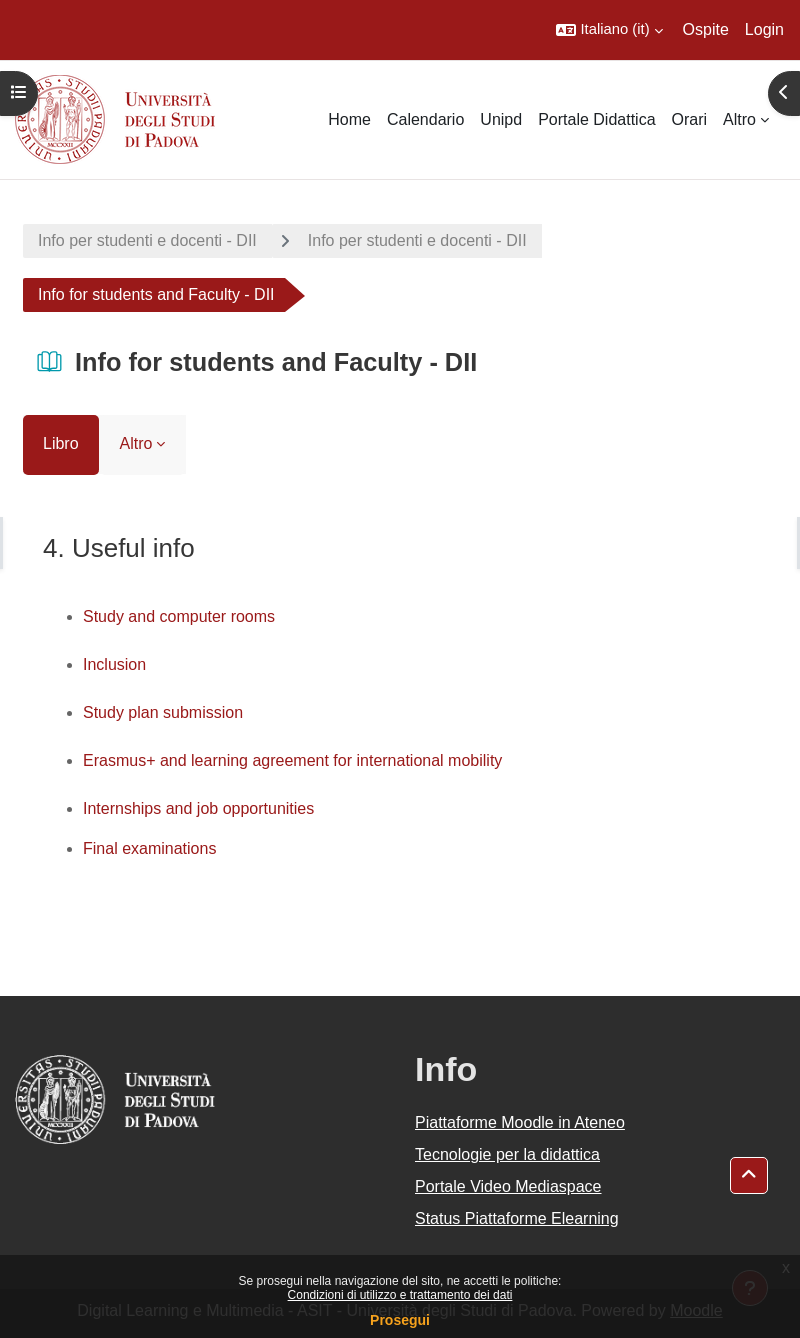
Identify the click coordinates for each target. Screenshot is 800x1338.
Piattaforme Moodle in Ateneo (520, 1122)
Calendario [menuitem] (425, 119)
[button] (609, 30)
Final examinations (149, 848)
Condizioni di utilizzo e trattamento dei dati (400, 1295)
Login (764, 29)
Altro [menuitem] (739, 119)
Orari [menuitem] (690, 119)
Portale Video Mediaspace (508, 1186)
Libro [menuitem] (61, 443)
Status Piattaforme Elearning (517, 1218)
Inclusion (114, 664)
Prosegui (400, 1320)
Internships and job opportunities (198, 808)
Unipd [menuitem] (501, 119)
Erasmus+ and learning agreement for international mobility (292, 760)
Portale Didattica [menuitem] (596, 119)
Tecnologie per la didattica (507, 1154)
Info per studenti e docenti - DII (147, 240)
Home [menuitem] (349, 119)
